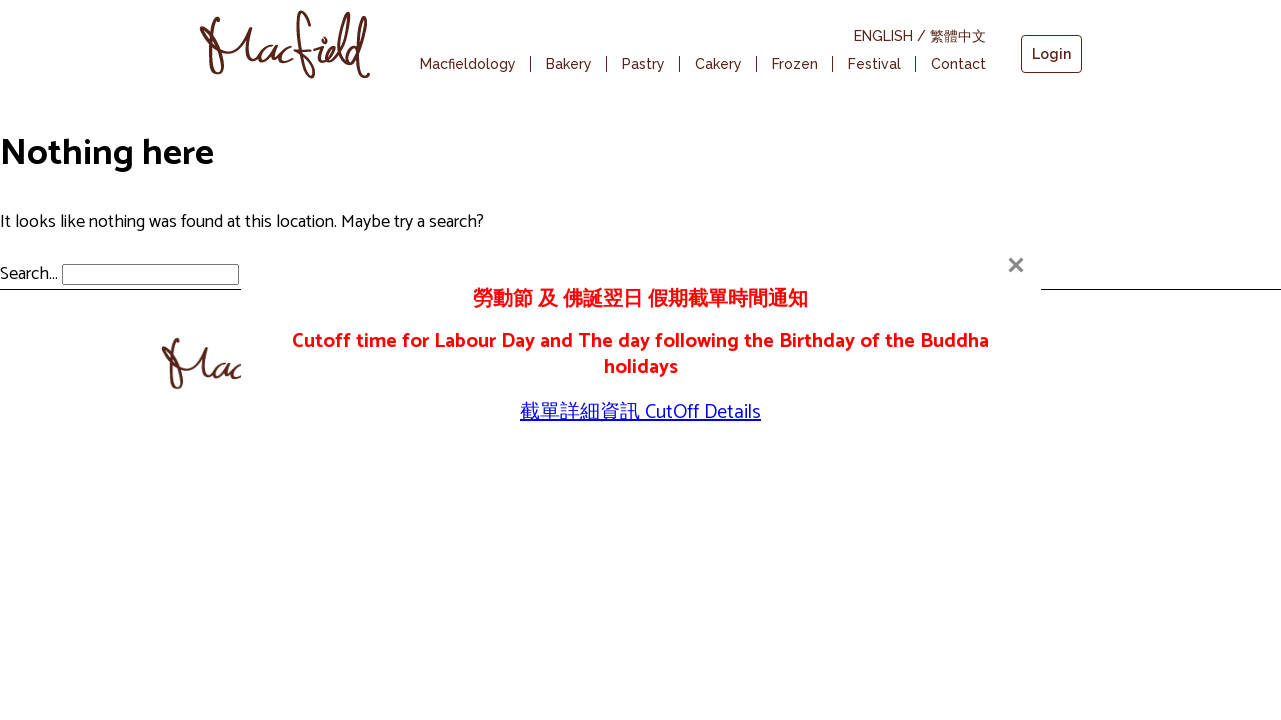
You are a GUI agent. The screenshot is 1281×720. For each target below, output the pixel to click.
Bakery (569, 64)
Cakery (718, 64)
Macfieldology (468, 64)
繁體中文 (958, 36)
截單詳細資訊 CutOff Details (640, 412)
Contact (958, 64)
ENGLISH (883, 36)
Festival (874, 64)
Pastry (643, 64)
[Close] (1016, 265)
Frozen (795, 64)
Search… (29, 274)
